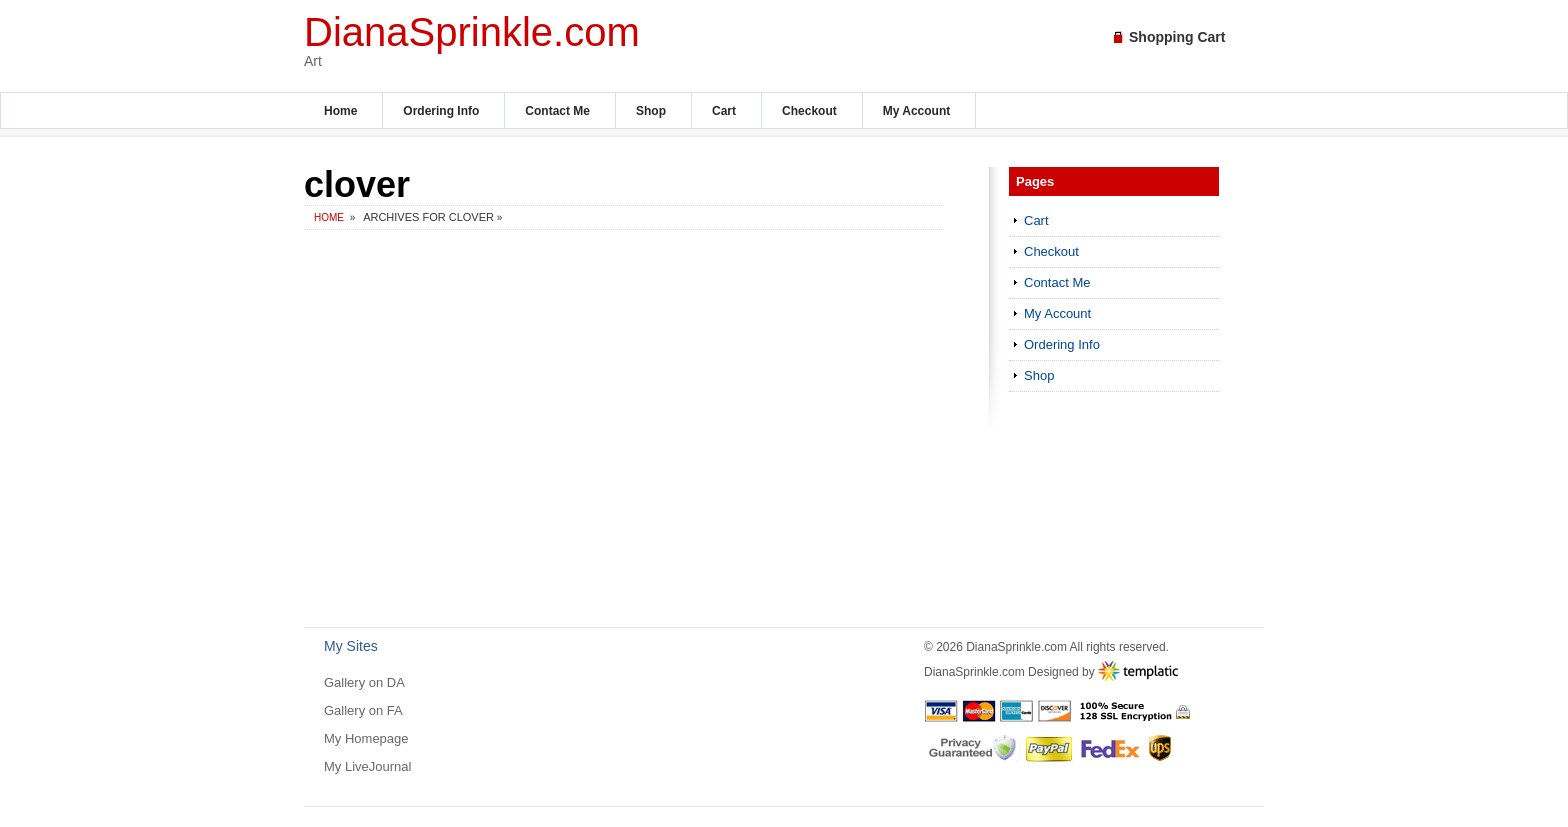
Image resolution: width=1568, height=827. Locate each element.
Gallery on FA (363, 710)
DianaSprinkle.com (472, 32)
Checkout (809, 111)
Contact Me (557, 111)
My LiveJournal (367, 766)
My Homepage (366, 738)
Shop (651, 111)
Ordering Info (441, 111)
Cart (724, 111)
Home (340, 111)
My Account (917, 111)
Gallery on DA (364, 682)
